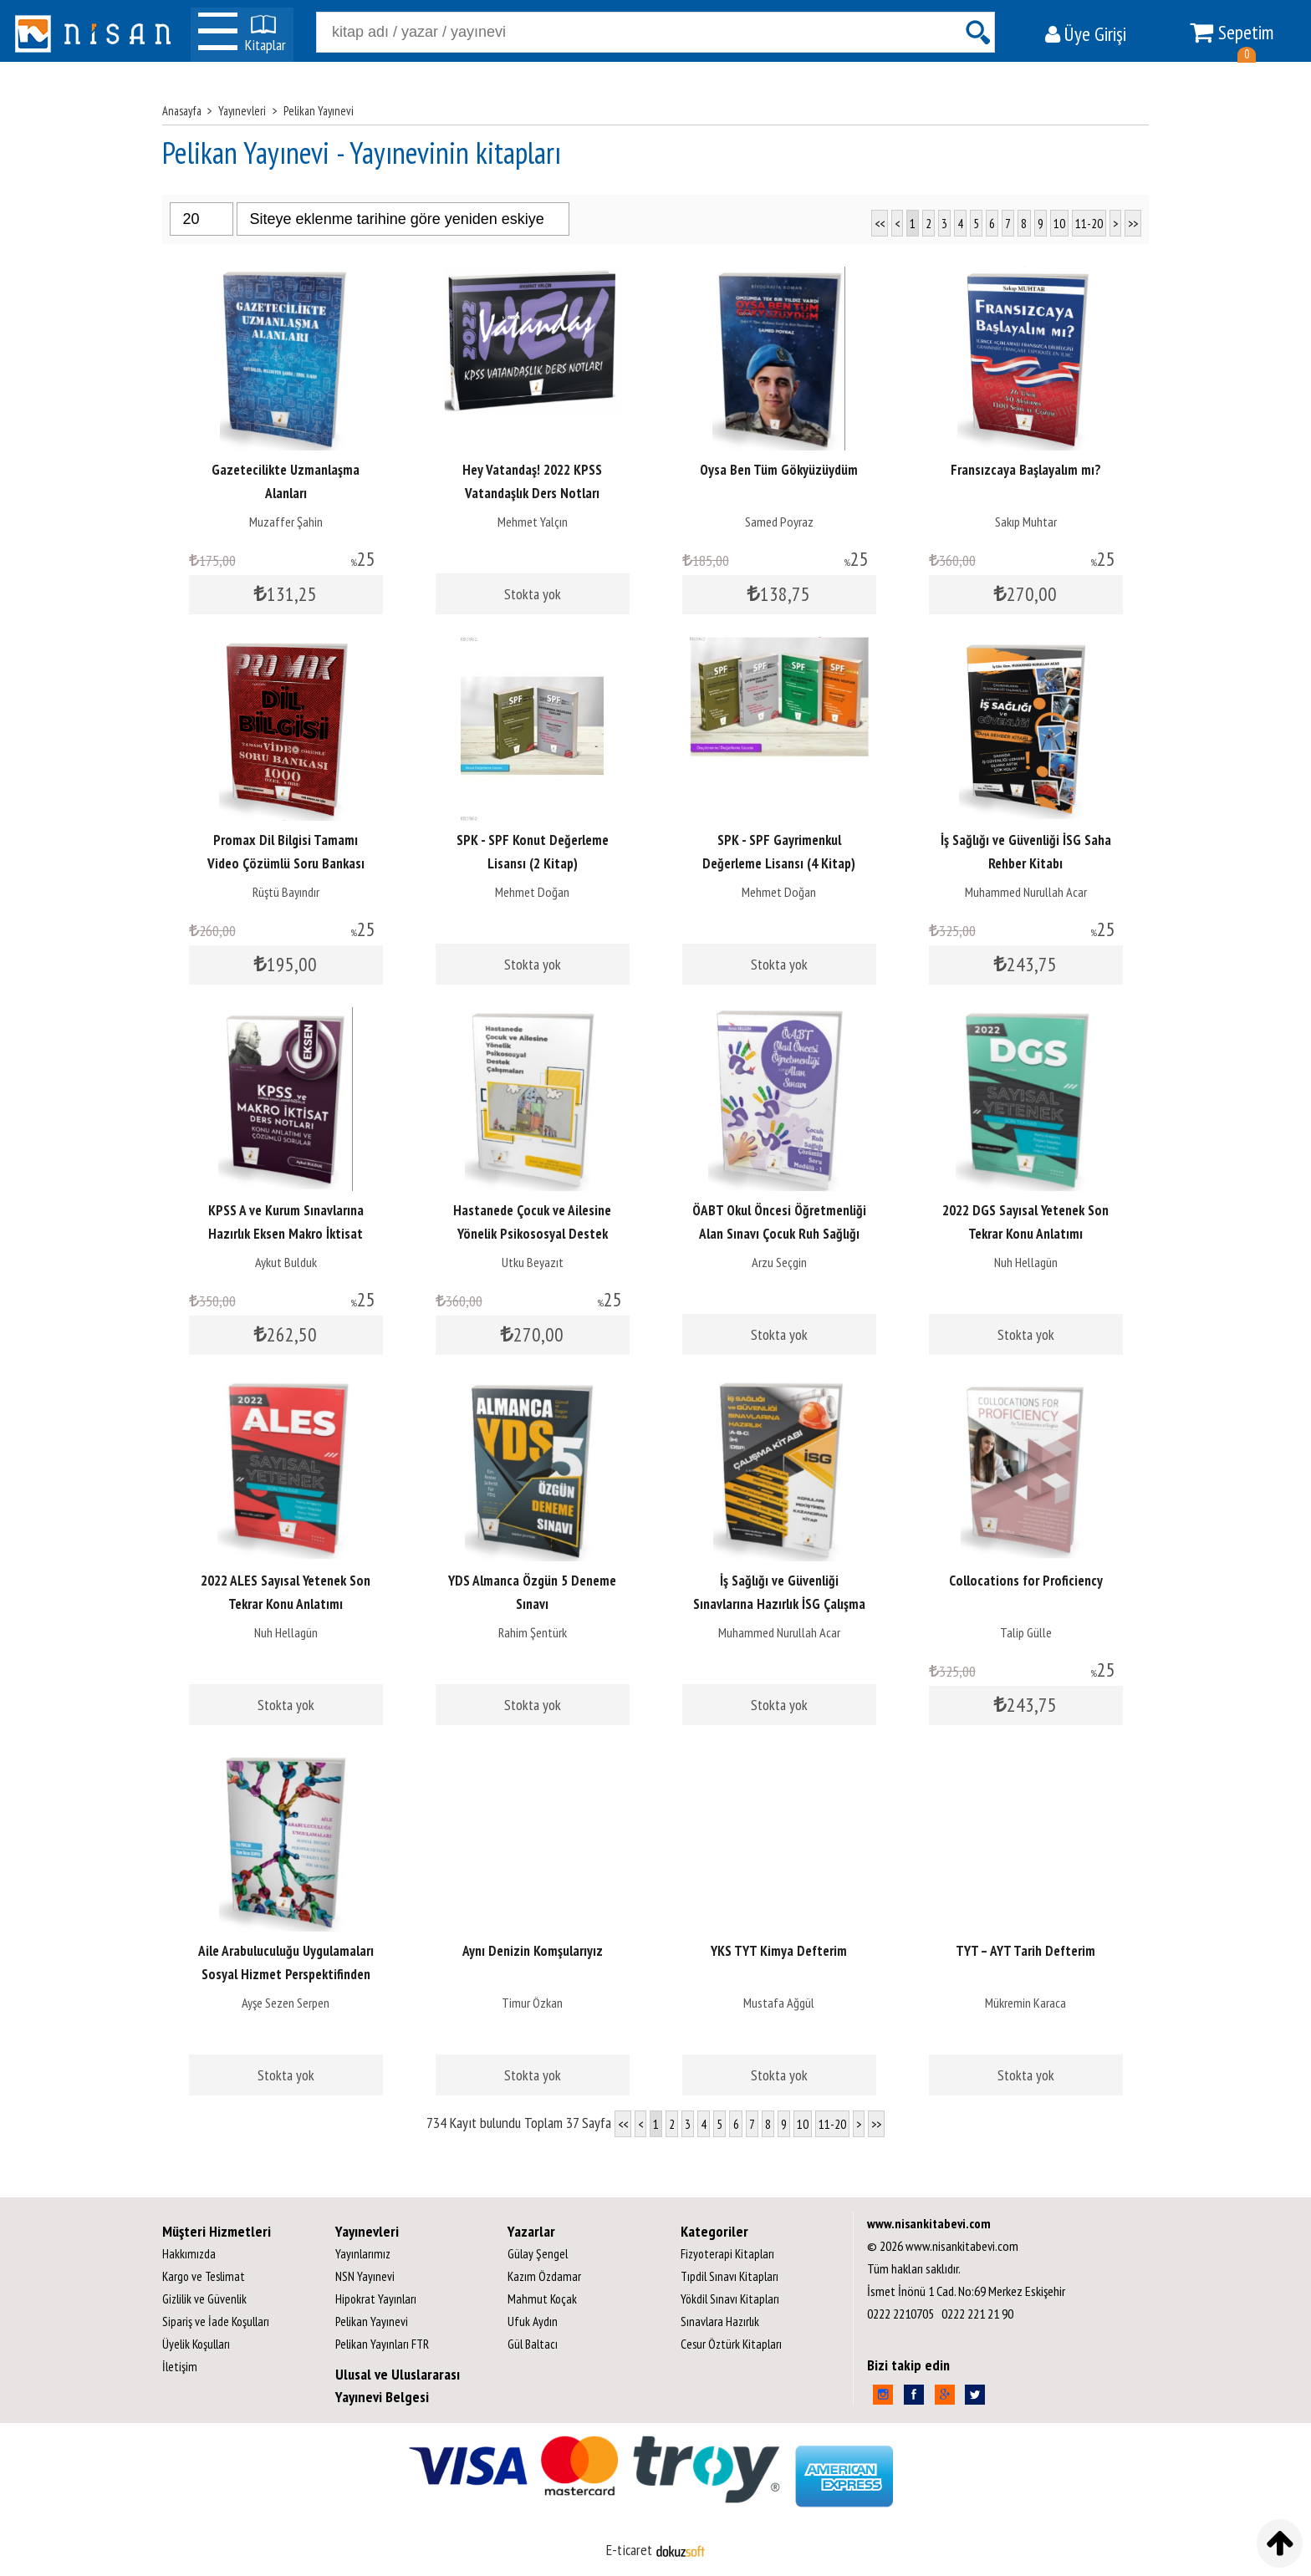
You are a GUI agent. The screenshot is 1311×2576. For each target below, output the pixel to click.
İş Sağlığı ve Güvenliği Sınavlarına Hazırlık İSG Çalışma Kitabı (779, 1604)
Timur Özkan (532, 2002)
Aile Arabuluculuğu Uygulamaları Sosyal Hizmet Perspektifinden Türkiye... (286, 1974)
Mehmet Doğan (532, 891)
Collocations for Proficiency (1026, 1580)
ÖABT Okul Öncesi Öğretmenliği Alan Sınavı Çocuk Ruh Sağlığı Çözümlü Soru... (779, 1233)
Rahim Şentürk (532, 1632)
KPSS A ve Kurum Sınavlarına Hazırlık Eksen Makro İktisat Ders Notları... (286, 1233)
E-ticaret (629, 2549)
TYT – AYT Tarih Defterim (1025, 1951)
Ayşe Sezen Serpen (285, 2002)
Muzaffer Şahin (286, 521)
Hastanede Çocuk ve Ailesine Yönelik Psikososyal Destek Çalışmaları (532, 1233)
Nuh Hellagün (1026, 1262)
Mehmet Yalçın (532, 521)
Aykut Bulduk (286, 1262)
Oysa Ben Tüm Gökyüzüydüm (779, 470)
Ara (977, 32)
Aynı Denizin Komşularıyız (532, 1951)
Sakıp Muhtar (1026, 521)
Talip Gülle (1026, 1632)
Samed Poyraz (779, 521)
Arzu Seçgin (779, 1262)
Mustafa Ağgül (778, 2002)
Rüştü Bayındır (286, 891)
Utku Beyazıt (533, 1262)
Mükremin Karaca (1025, 2002)
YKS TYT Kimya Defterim (779, 1951)
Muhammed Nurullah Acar (1026, 891)
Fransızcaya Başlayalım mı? (1026, 470)
